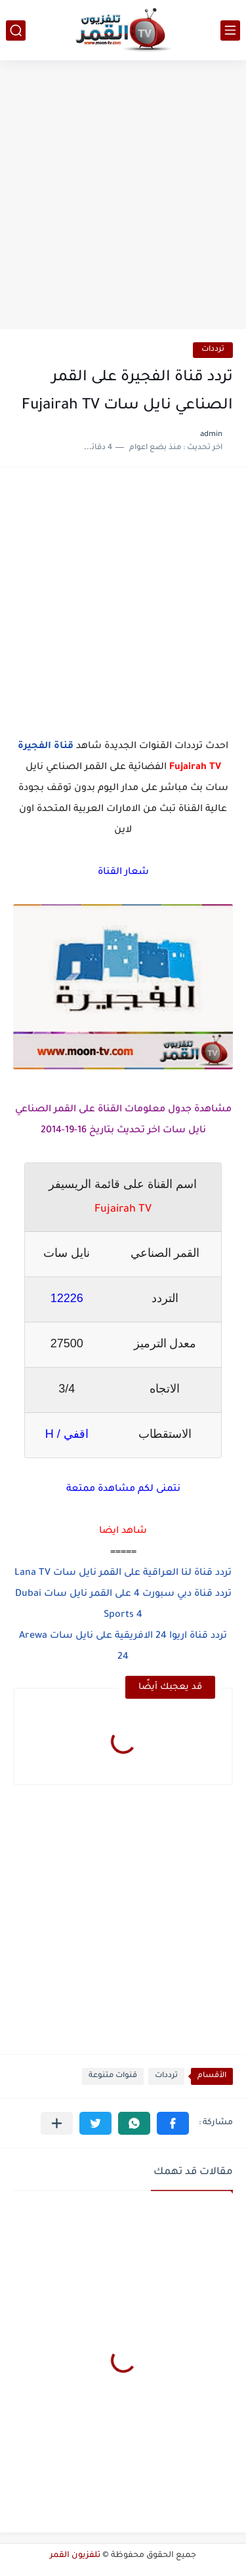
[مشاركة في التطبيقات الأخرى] (57, 2123)
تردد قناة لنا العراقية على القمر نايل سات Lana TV (123, 1573)
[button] (173, 2123)
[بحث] (16, 30)
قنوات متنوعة (113, 2076)
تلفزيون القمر (75, 2555)
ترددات (212, 350)
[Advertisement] (123, 196)
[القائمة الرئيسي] (230, 30)
